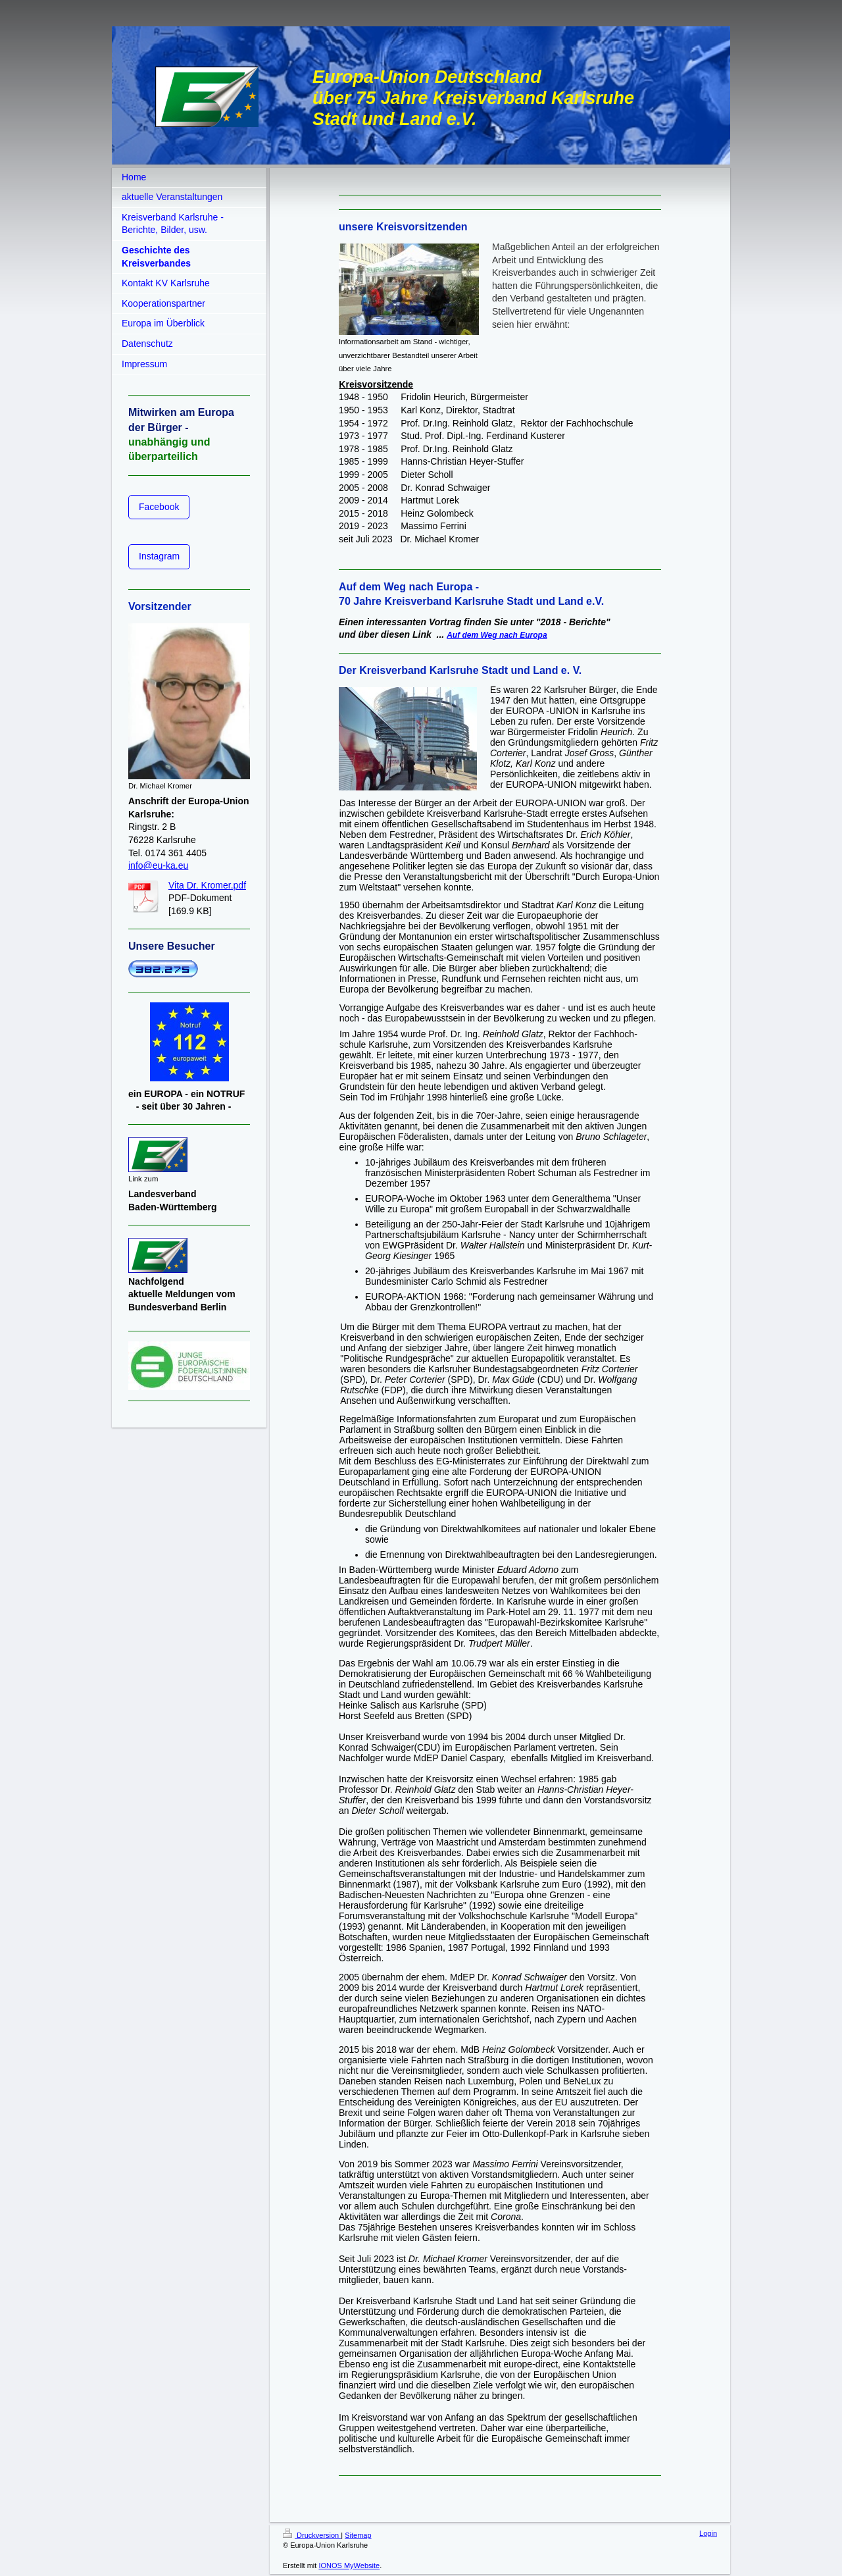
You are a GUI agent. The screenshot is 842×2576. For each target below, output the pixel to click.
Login (708, 2533)
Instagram (159, 556)
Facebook (159, 507)
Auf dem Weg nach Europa (497, 635)
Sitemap (358, 2535)
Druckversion (312, 2535)
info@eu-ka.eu (158, 865)
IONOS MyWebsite (349, 2565)
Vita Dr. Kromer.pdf (207, 885)
